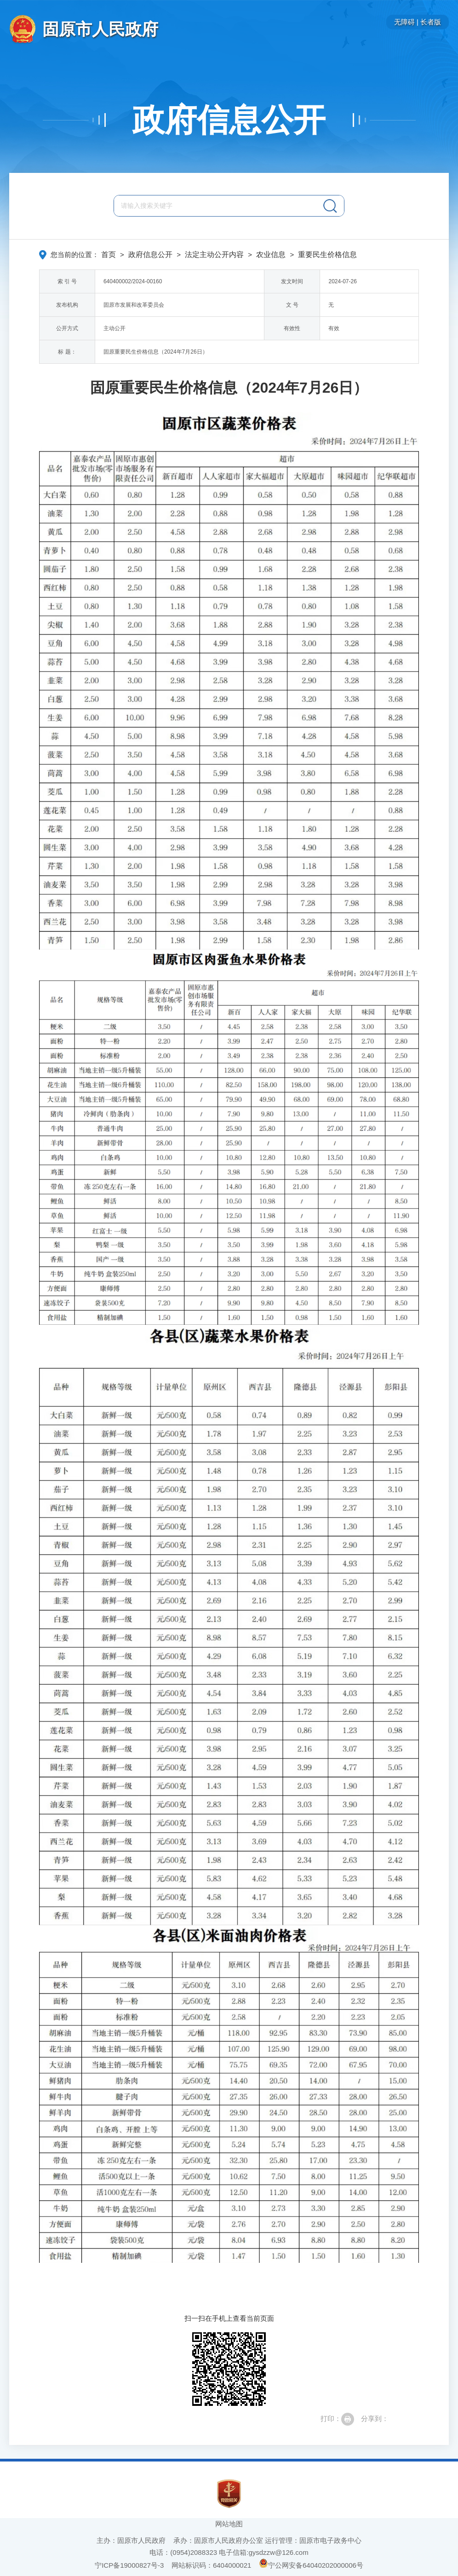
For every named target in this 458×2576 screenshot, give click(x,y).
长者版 (430, 22)
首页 (108, 254)
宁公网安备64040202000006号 (311, 2565)
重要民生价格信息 (327, 254)
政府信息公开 (229, 120)
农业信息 (271, 254)
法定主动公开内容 (214, 254)
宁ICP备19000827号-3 (129, 2565)
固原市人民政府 (100, 29)
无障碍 (404, 22)
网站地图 (229, 2524)
